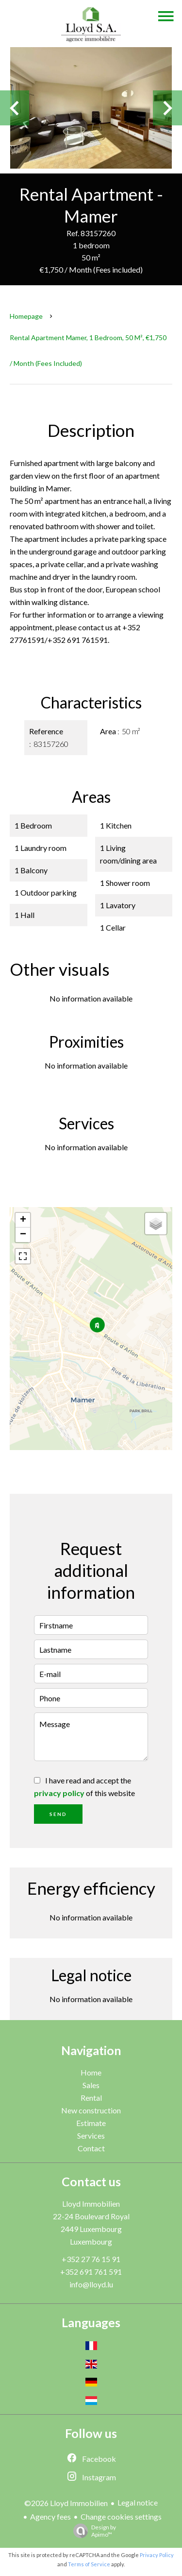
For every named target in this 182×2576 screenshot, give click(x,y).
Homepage (26, 316)
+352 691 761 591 (91, 2271)
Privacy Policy (157, 2555)
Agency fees (50, 2516)
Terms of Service (89, 2564)
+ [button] (23, 1220)
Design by (92, 2531)
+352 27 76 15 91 (91, 2259)
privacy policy (59, 1793)
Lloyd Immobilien (91, 2203)
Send (58, 1814)
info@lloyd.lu (91, 2284)
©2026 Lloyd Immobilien (66, 2502)
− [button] (23, 1234)
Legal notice (137, 2502)
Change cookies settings (121, 2516)
